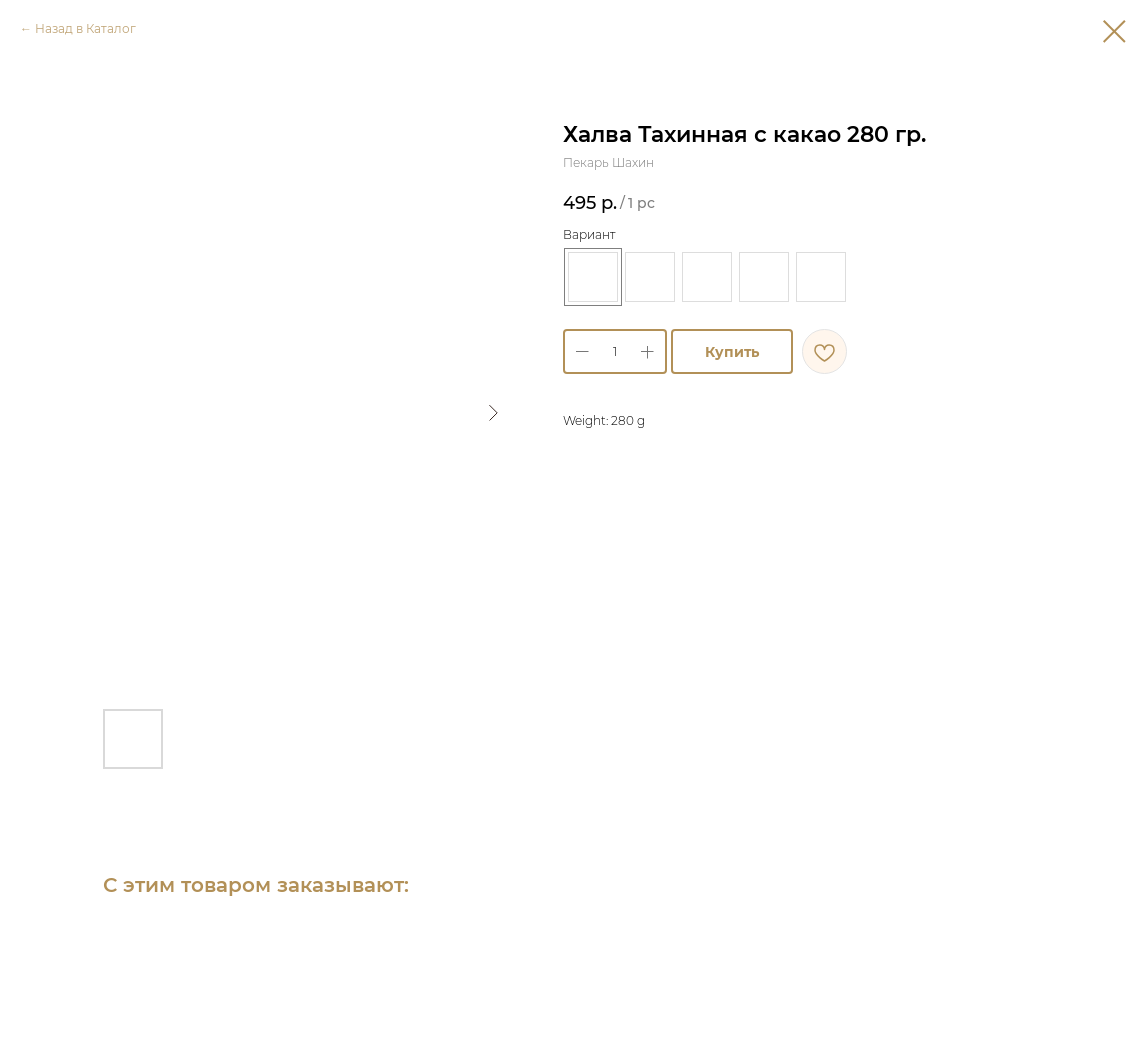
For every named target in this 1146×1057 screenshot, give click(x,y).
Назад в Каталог (85, 28)
